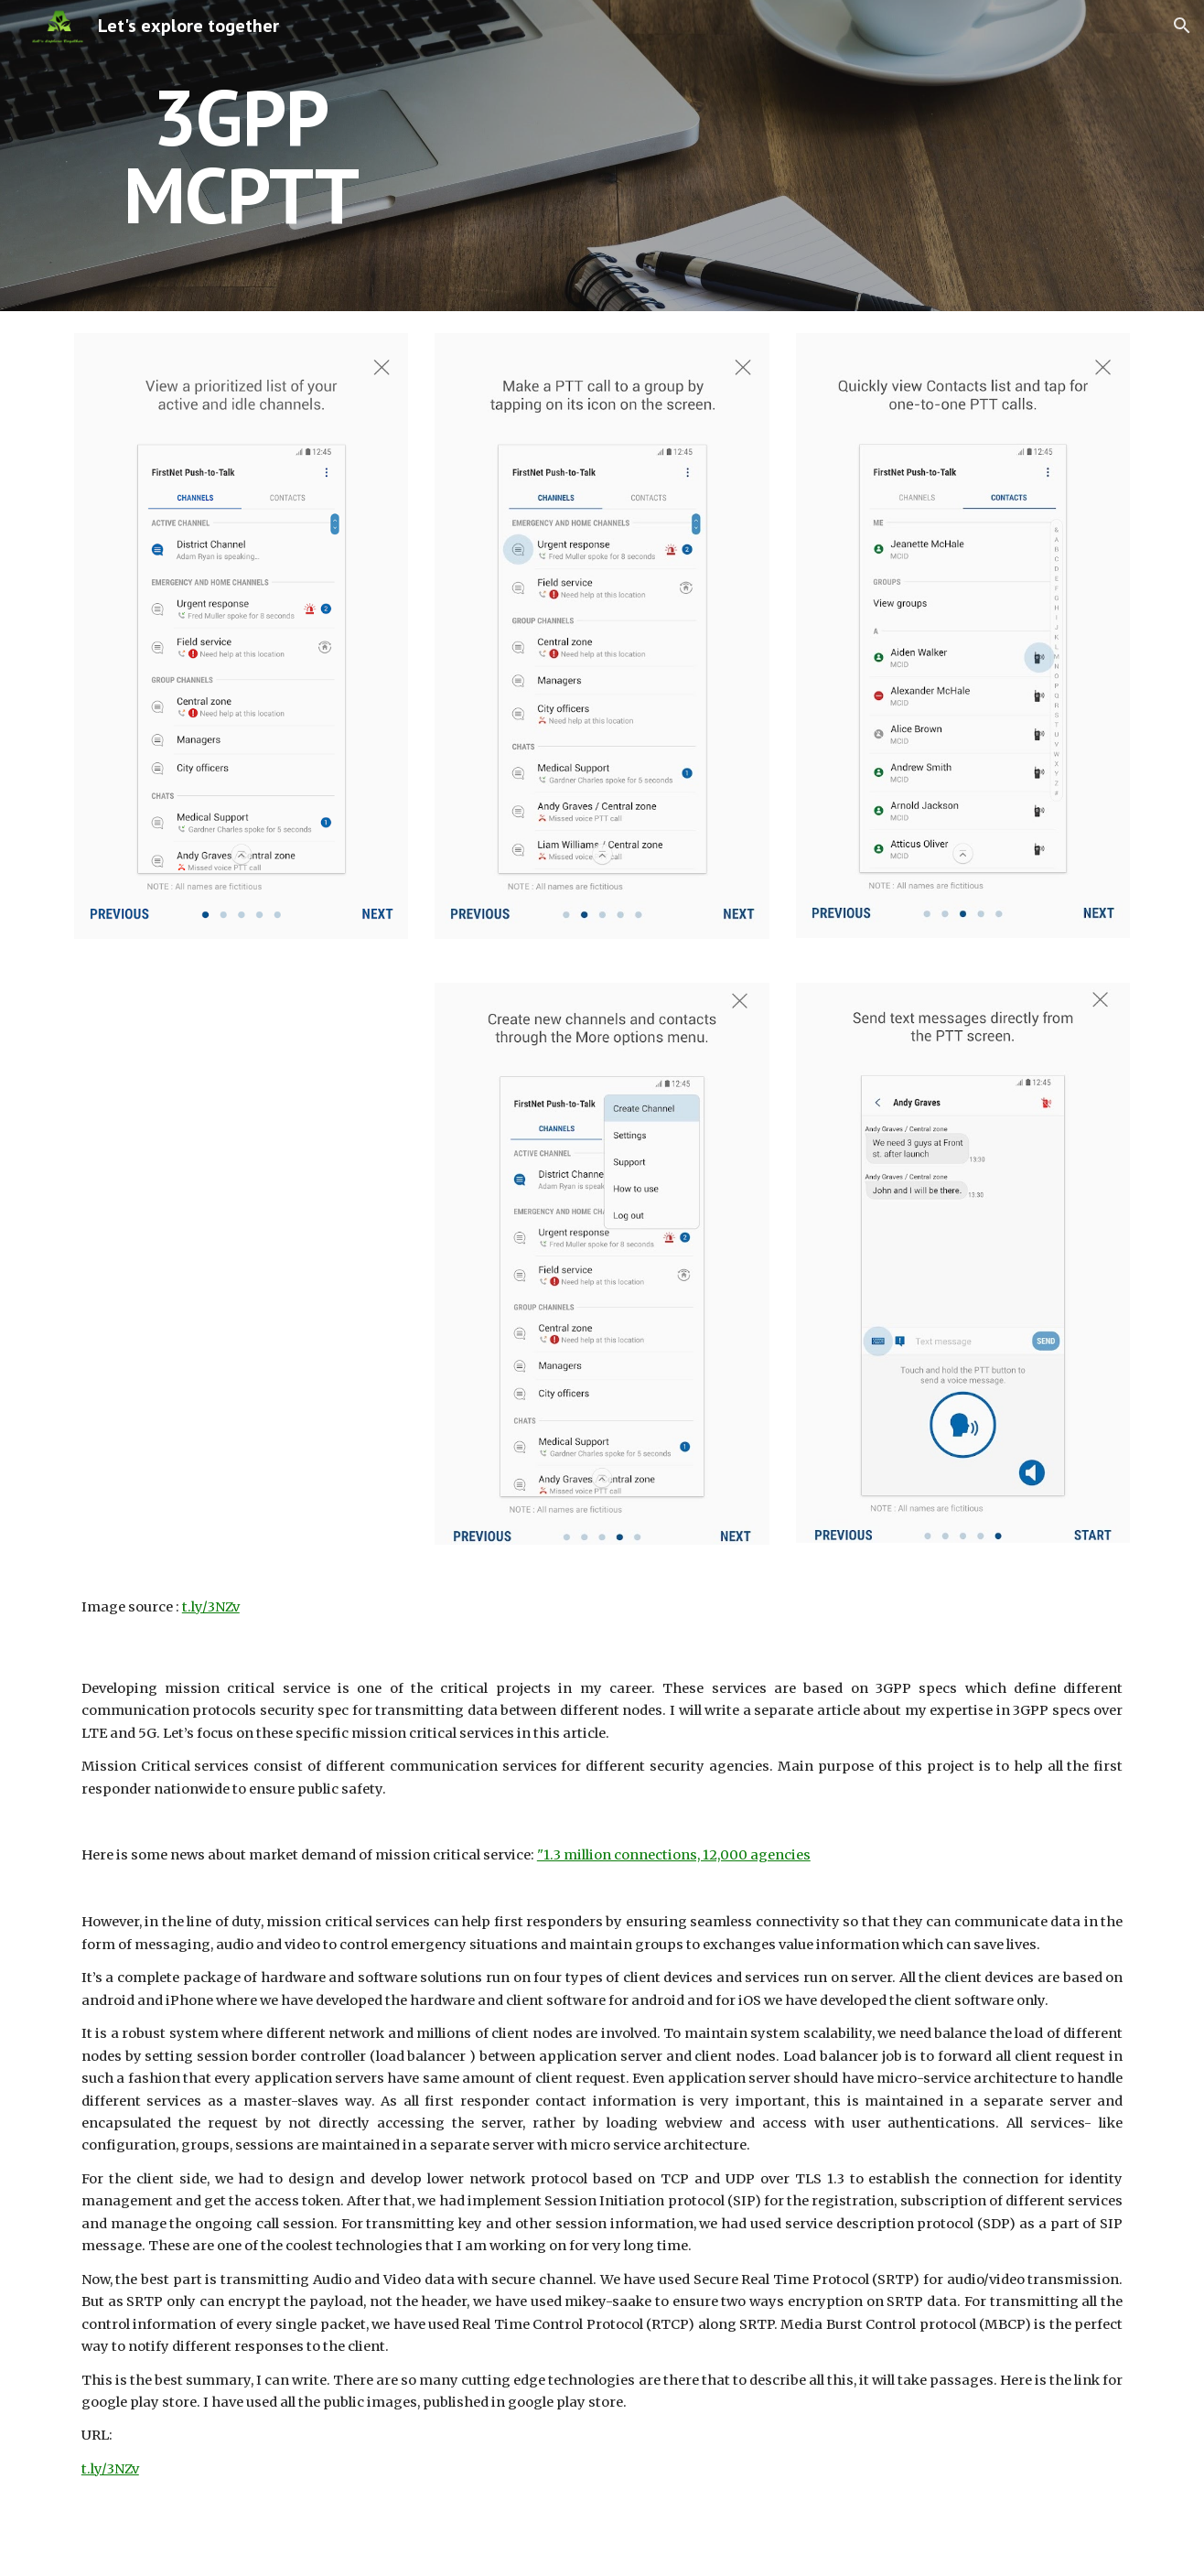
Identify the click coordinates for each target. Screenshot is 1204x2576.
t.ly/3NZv (211, 1607)
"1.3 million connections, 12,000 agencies (674, 1855)
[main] (241, 156)
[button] (1182, 26)
